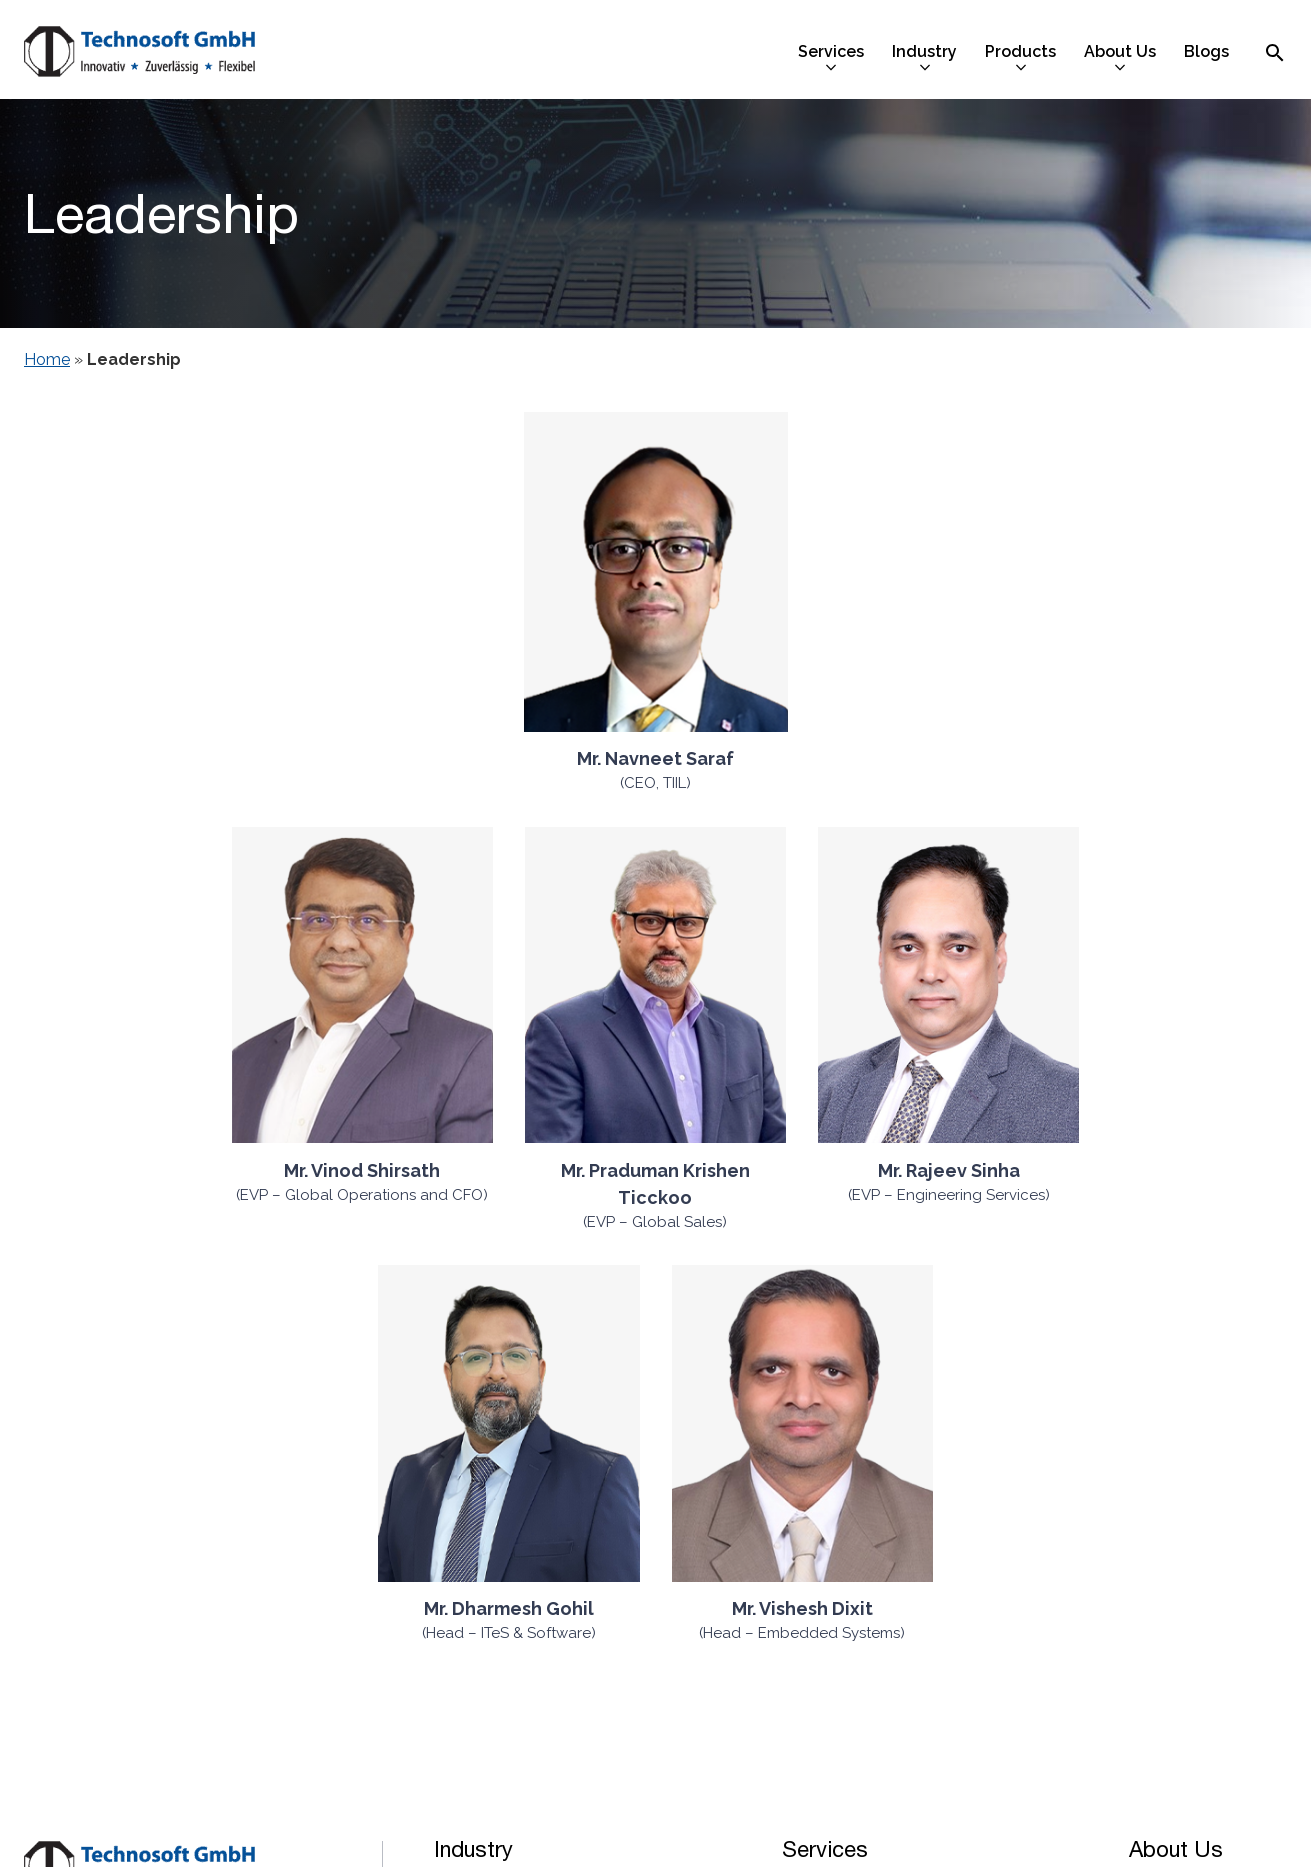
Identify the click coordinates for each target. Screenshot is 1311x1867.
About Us (1176, 1849)
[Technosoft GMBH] (139, 54)
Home (47, 359)
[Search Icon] (1275, 52)
